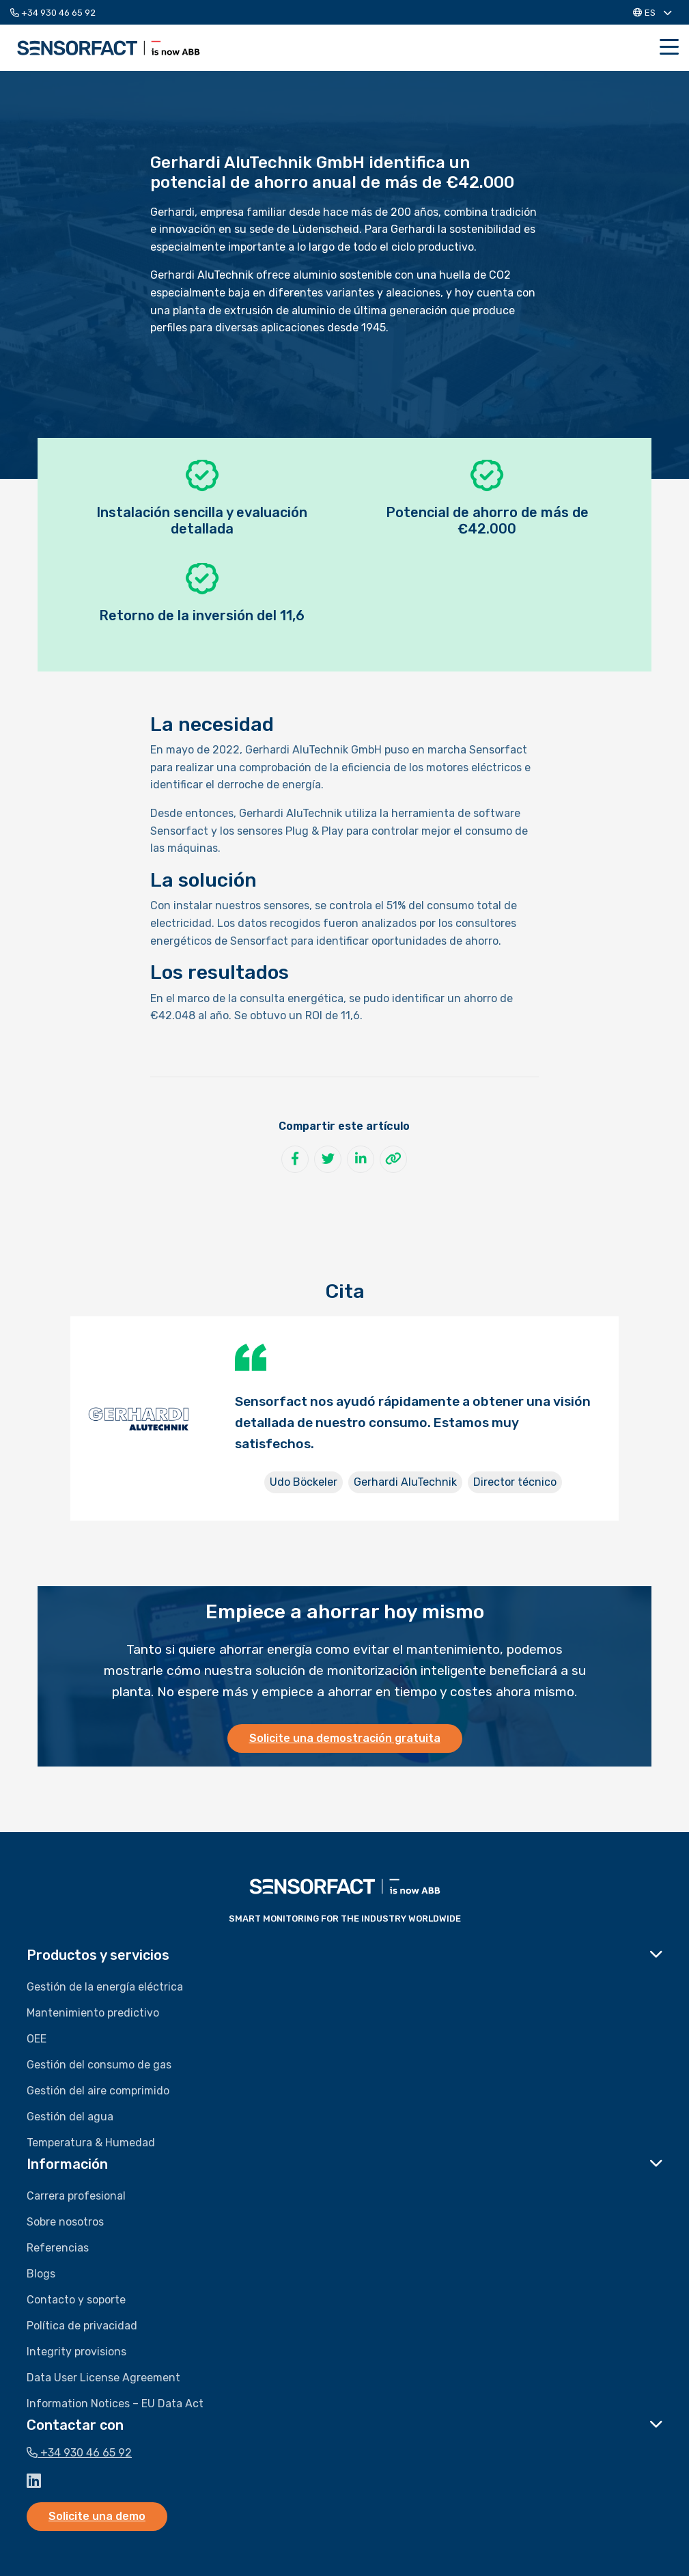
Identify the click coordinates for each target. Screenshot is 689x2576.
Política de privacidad (82, 2325)
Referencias (58, 2247)
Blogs (41, 2273)
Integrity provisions (76, 2351)
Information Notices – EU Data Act (115, 2403)
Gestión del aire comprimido (98, 2090)
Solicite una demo (96, 2516)
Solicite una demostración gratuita (344, 1738)
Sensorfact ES (108, 48)
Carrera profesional (76, 2195)
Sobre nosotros (65, 2221)
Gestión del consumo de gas (99, 2064)
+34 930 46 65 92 (53, 12)
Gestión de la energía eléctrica (105, 1986)
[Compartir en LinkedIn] (360, 1159)
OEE (36, 2038)
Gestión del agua (70, 2116)
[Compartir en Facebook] (295, 1159)
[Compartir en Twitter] (327, 1159)
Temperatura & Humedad (91, 2142)
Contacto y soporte (76, 2299)
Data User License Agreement (103, 2377)
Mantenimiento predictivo (93, 2012)
